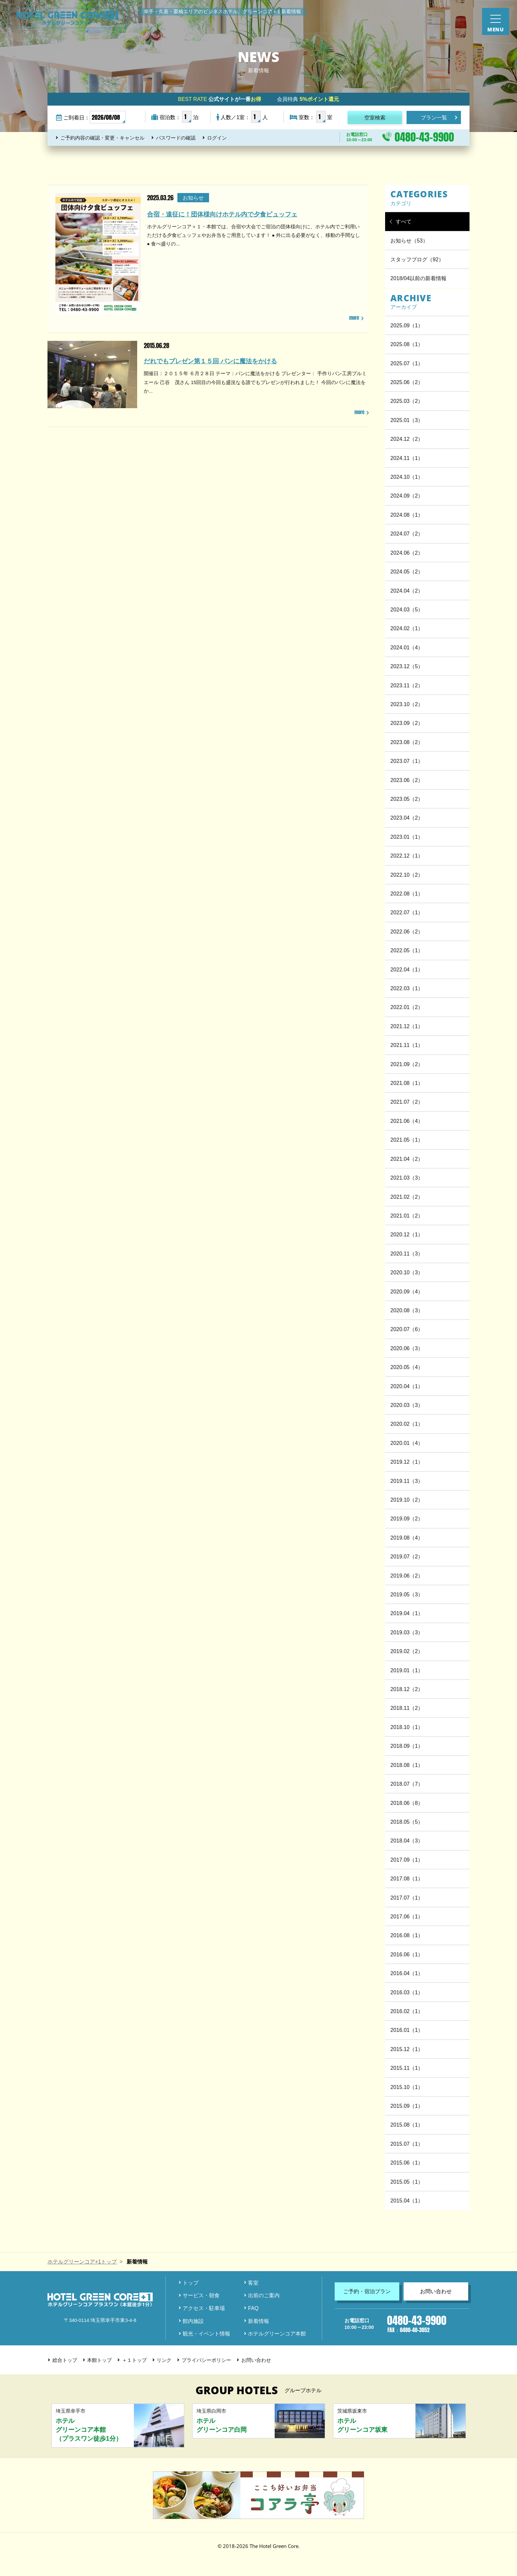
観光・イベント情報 (206, 2333)
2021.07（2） (406, 1102)
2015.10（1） (406, 2087)
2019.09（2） (406, 1518)
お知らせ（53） (409, 241)
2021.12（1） (406, 1026)
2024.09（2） (406, 496)
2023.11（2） (406, 685)
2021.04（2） (406, 1159)
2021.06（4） (406, 1121)
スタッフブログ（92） (417, 259)
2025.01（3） (406, 420)
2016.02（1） (406, 2011)
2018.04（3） (406, 1840)
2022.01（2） (406, 1007)
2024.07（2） (406, 534)
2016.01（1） (406, 2030)
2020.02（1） (406, 1424)
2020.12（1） (406, 1234)
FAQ (253, 2308)
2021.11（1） (406, 1045)
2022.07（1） (406, 912)
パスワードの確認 (176, 138)
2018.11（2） (406, 1708)
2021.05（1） (406, 1140)
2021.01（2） (406, 1216)
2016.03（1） (406, 1992)
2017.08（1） (406, 1878)
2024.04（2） (406, 591)
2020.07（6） (406, 1329)
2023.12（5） (406, 666)
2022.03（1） (406, 988)
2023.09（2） (406, 723)
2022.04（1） (406, 969)
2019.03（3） (406, 1632)
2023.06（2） (406, 780)
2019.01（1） (406, 1670)
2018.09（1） (406, 1746)
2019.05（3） (406, 1594)
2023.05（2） (406, 799)
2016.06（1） (406, 1954)
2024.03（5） (406, 609)
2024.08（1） (406, 515)
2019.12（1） (406, 1462)
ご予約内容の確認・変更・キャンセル (102, 138)
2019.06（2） (406, 1576)
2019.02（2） (406, 1651)
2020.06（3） (406, 1348)
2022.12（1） (406, 856)
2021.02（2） (406, 1197)
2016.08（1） (406, 1935)
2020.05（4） (406, 1367)
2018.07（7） (406, 1784)
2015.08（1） (406, 2125)
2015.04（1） (406, 2200)
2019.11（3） (406, 1481)
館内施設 (193, 2321)
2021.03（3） (406, 1178)
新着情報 (258, 2321)
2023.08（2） (406, 742)
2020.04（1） (406, 1386)
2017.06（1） (406, 1916)
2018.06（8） (406, 1803)
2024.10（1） (406, 477)
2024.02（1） (406, 628)
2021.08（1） (406, 1083)
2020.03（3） (406, 1405)
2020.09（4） (406, 1291)
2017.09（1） (406, 1860)
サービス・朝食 (201, 2295)
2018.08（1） (406, 1765)
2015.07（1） (406, 2144)
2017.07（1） (406, 1898)
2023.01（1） (406, 837)
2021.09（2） (406, 1064)
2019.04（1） (406, 1613)
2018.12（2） (406, 1689)
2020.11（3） (406, 1253)
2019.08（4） (406, 1538)
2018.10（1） (406, 1727)
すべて (403, 221)
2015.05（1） (406, 2182)
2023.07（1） (406, 761)
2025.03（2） (406, 401)
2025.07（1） (406, 363)
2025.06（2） (406, 382)
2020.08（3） (406, 1310)
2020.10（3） (406, 1272)
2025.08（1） (406, 344)
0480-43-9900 (424, 137)
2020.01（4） (406, 1443)
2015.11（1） (406, 2068)
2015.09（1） (406, 2106)
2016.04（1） (406, 1973)
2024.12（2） (406, 439)
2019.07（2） (406, 1556)
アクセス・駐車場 (204, 2308)
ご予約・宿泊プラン (367, 2291)
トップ (190, 2283)
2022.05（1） (406, 950)
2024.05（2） (406, 571)
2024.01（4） (406, 647)
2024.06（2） (406, 553)
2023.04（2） (406, 818)
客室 (253, 2283)
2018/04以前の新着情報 (418, 278)
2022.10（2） (406, 875)
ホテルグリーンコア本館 (277, 2333)
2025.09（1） (406, 325)
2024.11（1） (406, 458)
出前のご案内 (264, 2295)
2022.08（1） (406, 894)
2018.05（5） (406, 1822)
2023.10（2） (406, 704)
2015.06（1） (406, 2163)
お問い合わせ (436, 2291)
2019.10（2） (406, 1500)
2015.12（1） (406, 2049)
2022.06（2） (406, 931)
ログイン (217, 138)
